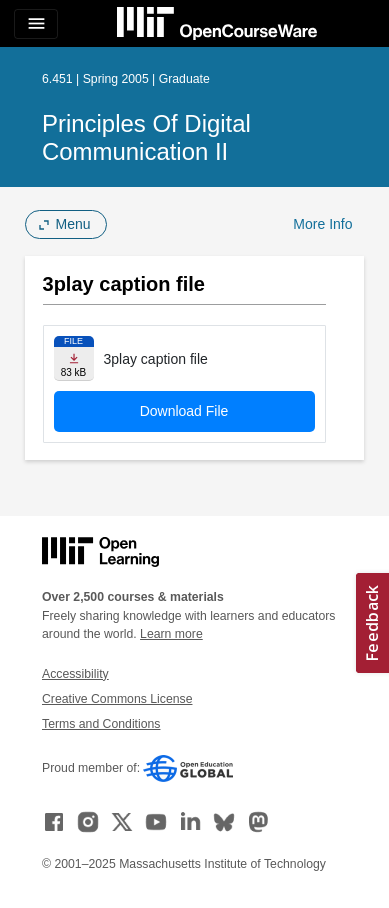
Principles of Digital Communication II (146, 137)
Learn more (171, 634)
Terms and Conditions (101, 724)
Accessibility (75, 674)
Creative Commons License (117, 699)
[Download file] (74, 358)
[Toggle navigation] (36, 24)
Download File (184, 411)
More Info (322, 224)
